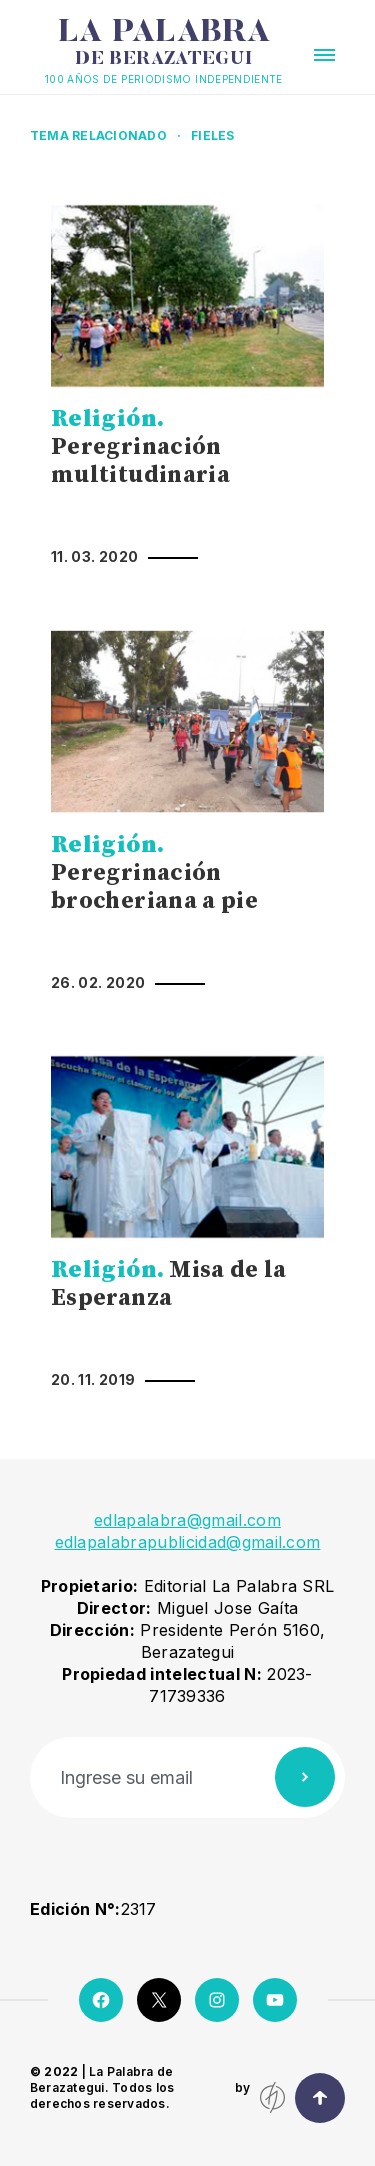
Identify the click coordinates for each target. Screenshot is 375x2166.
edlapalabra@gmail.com (187, 1520)
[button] (324, 55)
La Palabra (164, 43)
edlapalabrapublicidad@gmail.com (188, 1542)
